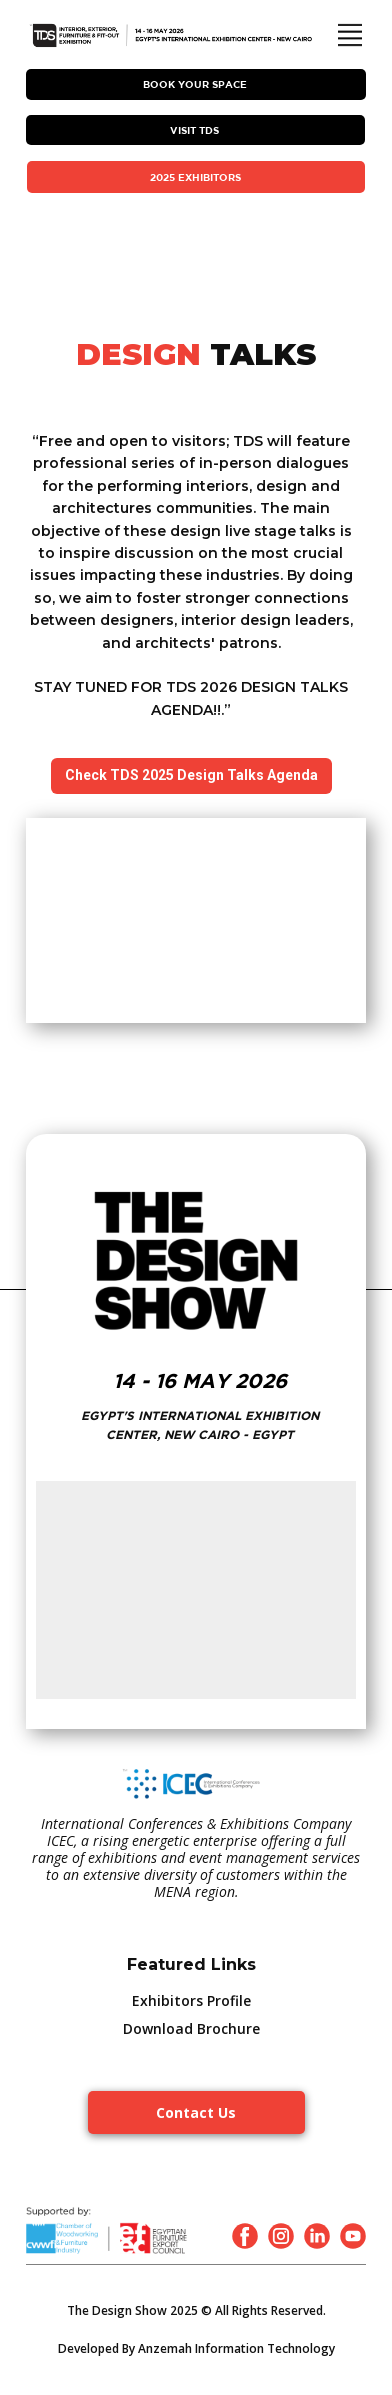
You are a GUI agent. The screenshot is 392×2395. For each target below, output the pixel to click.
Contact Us (196, 2112)
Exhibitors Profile (191, 2000)
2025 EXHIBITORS (195, 177)
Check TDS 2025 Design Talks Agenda (191, 775)
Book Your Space (195, 84)
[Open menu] (350, 35)
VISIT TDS (194, 130)
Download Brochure (191, 2028)
